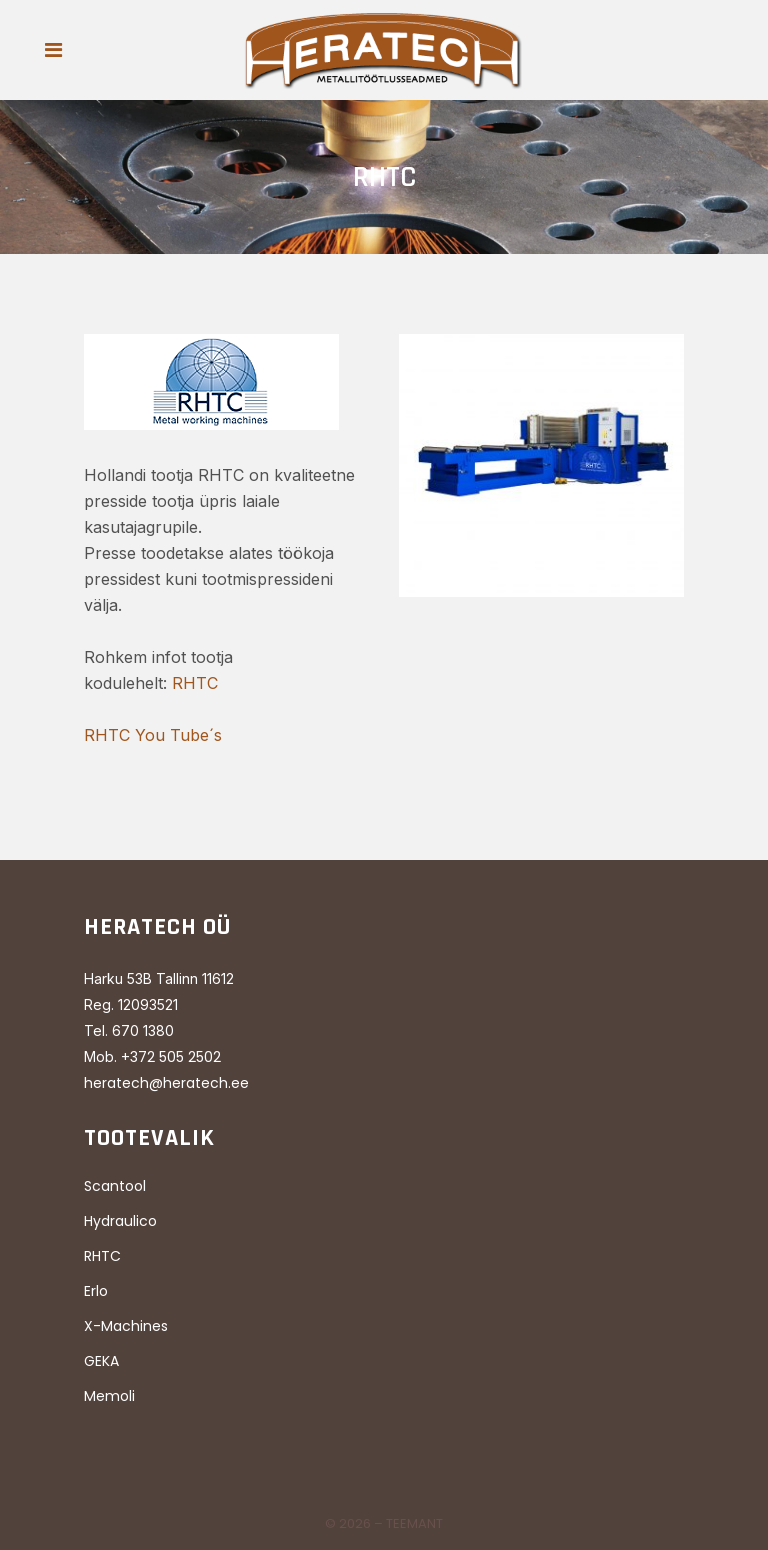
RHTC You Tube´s (153, 735)
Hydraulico (120, 1221)
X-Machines (126, 1326)
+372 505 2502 (171, 1057)
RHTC (195, 683)
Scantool (115, 1186)
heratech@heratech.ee (166, 1083)
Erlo (96, 1291)
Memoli (109, 1396)
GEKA (101, 1361)
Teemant (414, 1523)
